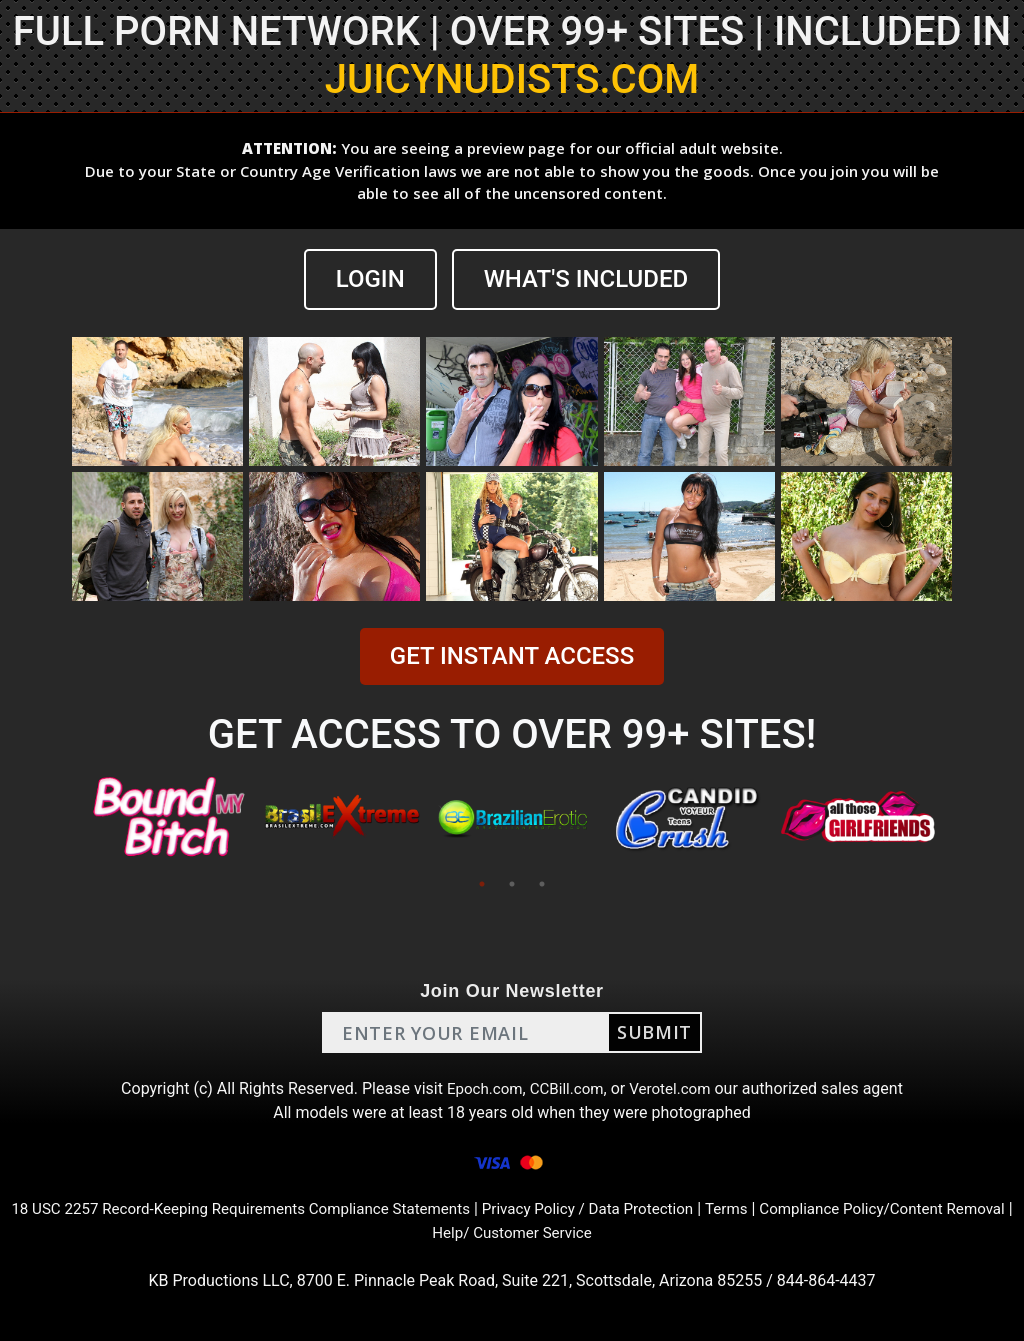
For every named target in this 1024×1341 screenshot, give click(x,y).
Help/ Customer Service (548, 1232)
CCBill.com (566, 1088)
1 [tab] (482, 884)
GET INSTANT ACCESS (512, 656)
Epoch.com (480, 1088)
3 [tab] (542, 884)
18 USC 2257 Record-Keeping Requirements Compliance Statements (263, 1208)
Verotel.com (674, 1088)
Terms (775, 1208)
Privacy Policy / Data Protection (629, 1208)
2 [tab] (512, 884)
